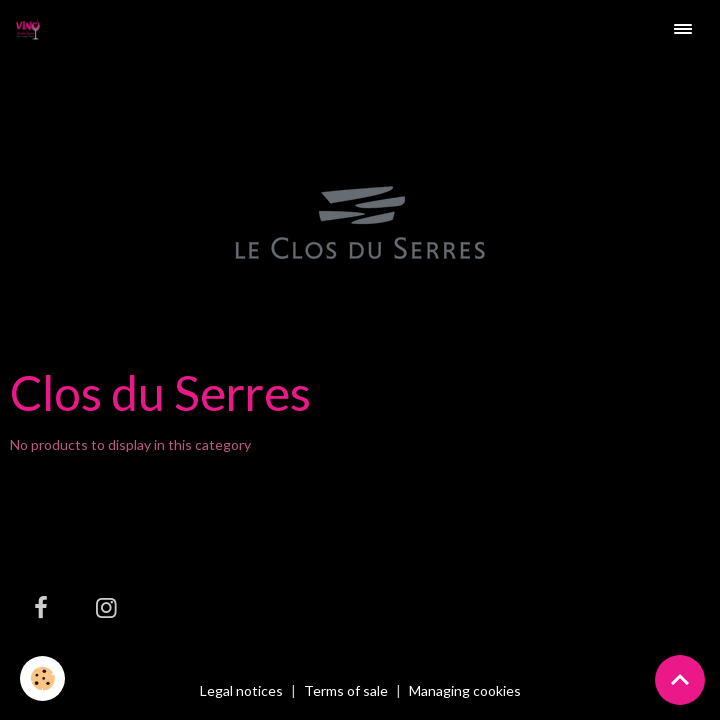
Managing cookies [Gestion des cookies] (465, 691)
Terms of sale (346, 690)
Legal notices (241, 690)
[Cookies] (42, 678)
